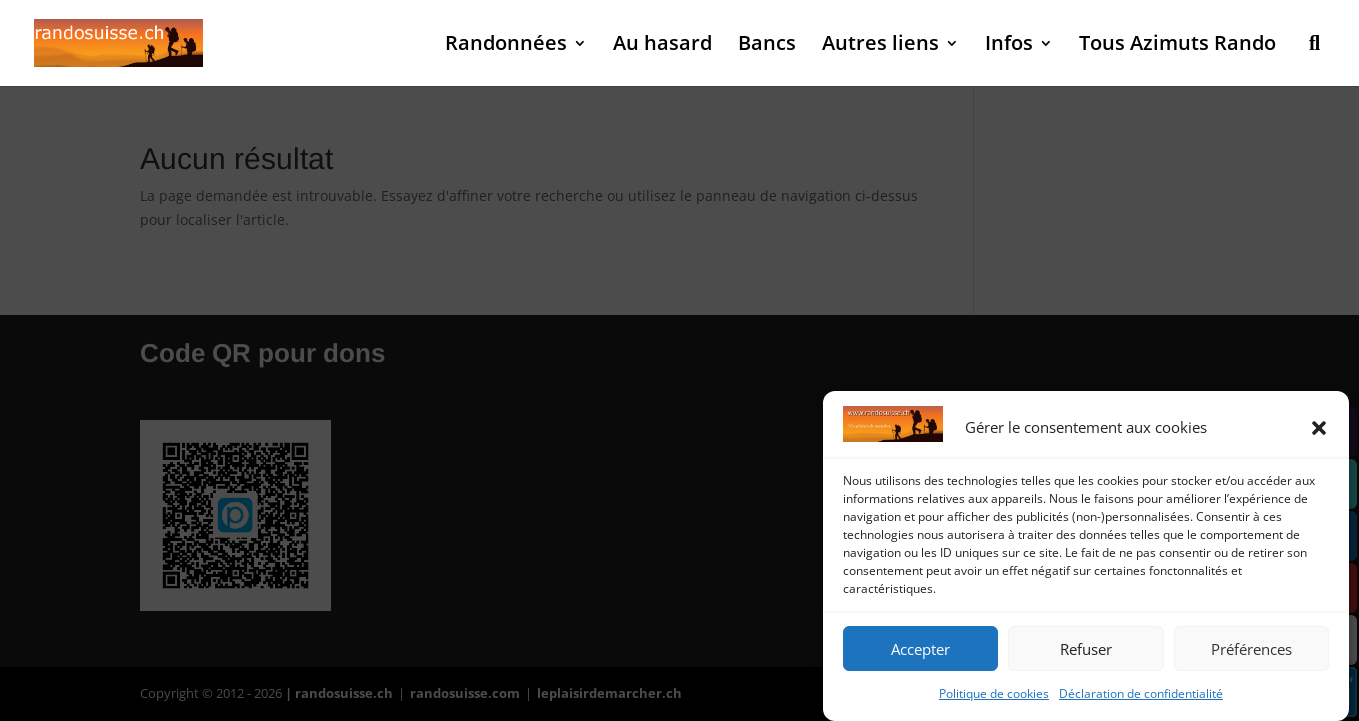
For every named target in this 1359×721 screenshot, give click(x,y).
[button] (1319, 428)
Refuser (1086, 649)
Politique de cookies (994, 693)
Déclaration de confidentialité (1141, 693)
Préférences (1251, 649)
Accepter (920, 649)
